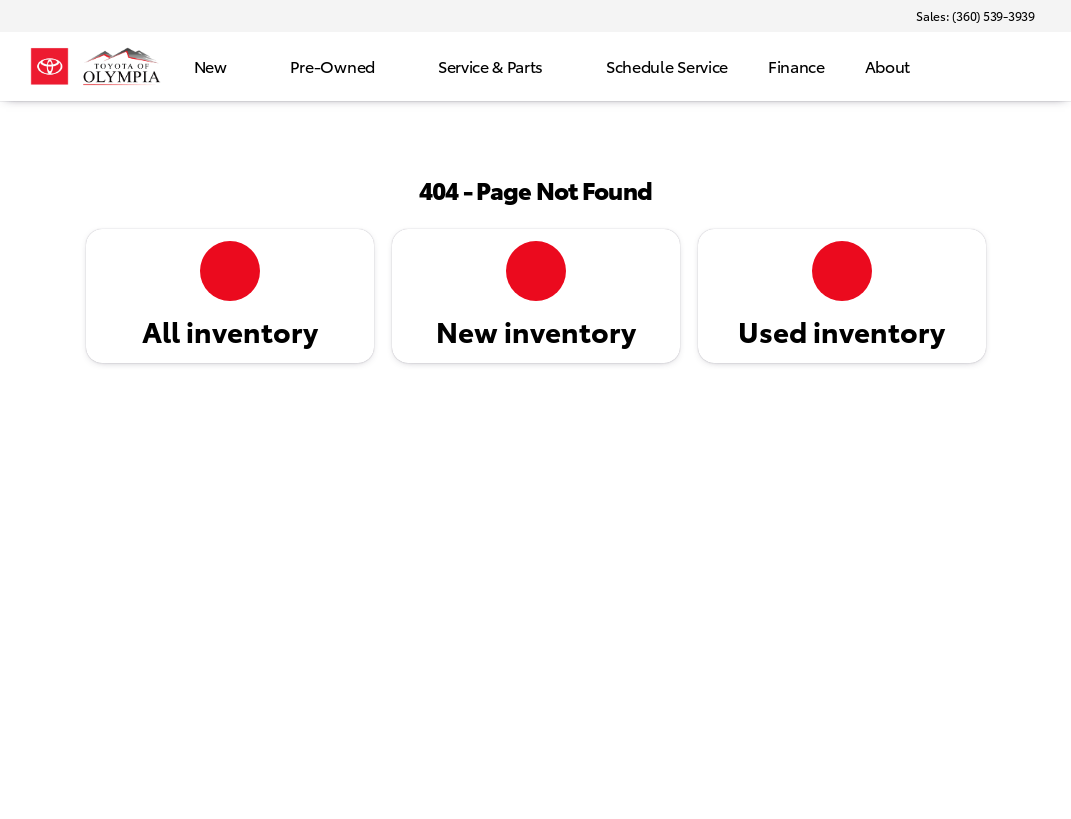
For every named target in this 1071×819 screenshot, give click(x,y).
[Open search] (1025, 67)
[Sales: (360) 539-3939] (975, 16)
